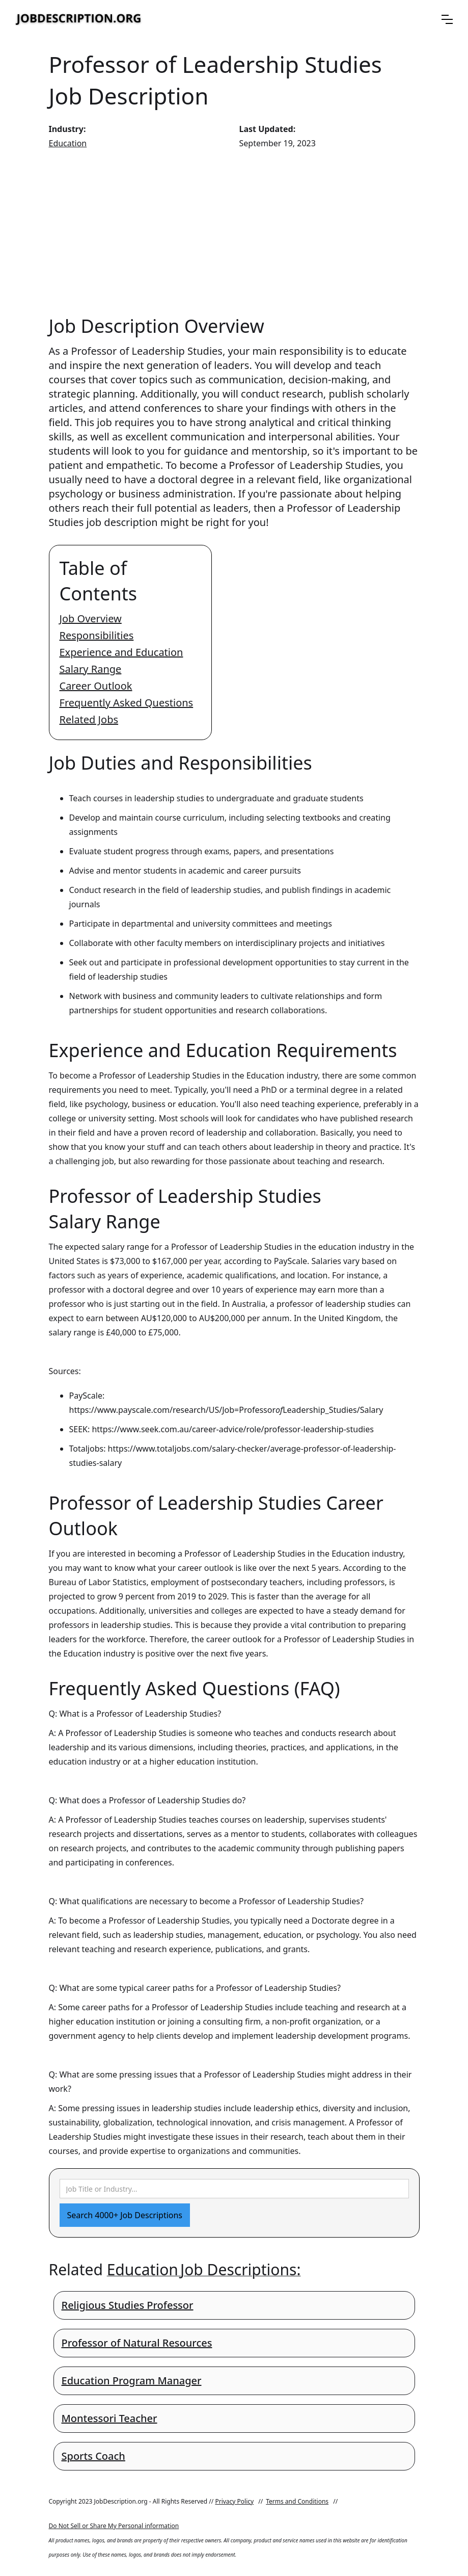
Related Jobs (89, 719)
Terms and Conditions (297, 2501)
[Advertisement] (234, 232)
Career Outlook (96, 686)
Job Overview (91, 618)
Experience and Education (121, 652)
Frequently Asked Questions (127, 702)
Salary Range (91, 669)
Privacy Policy (234, 2501)
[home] (79, 19)
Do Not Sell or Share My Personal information (114, 2525)
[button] (447, 19)
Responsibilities (97, 635)
